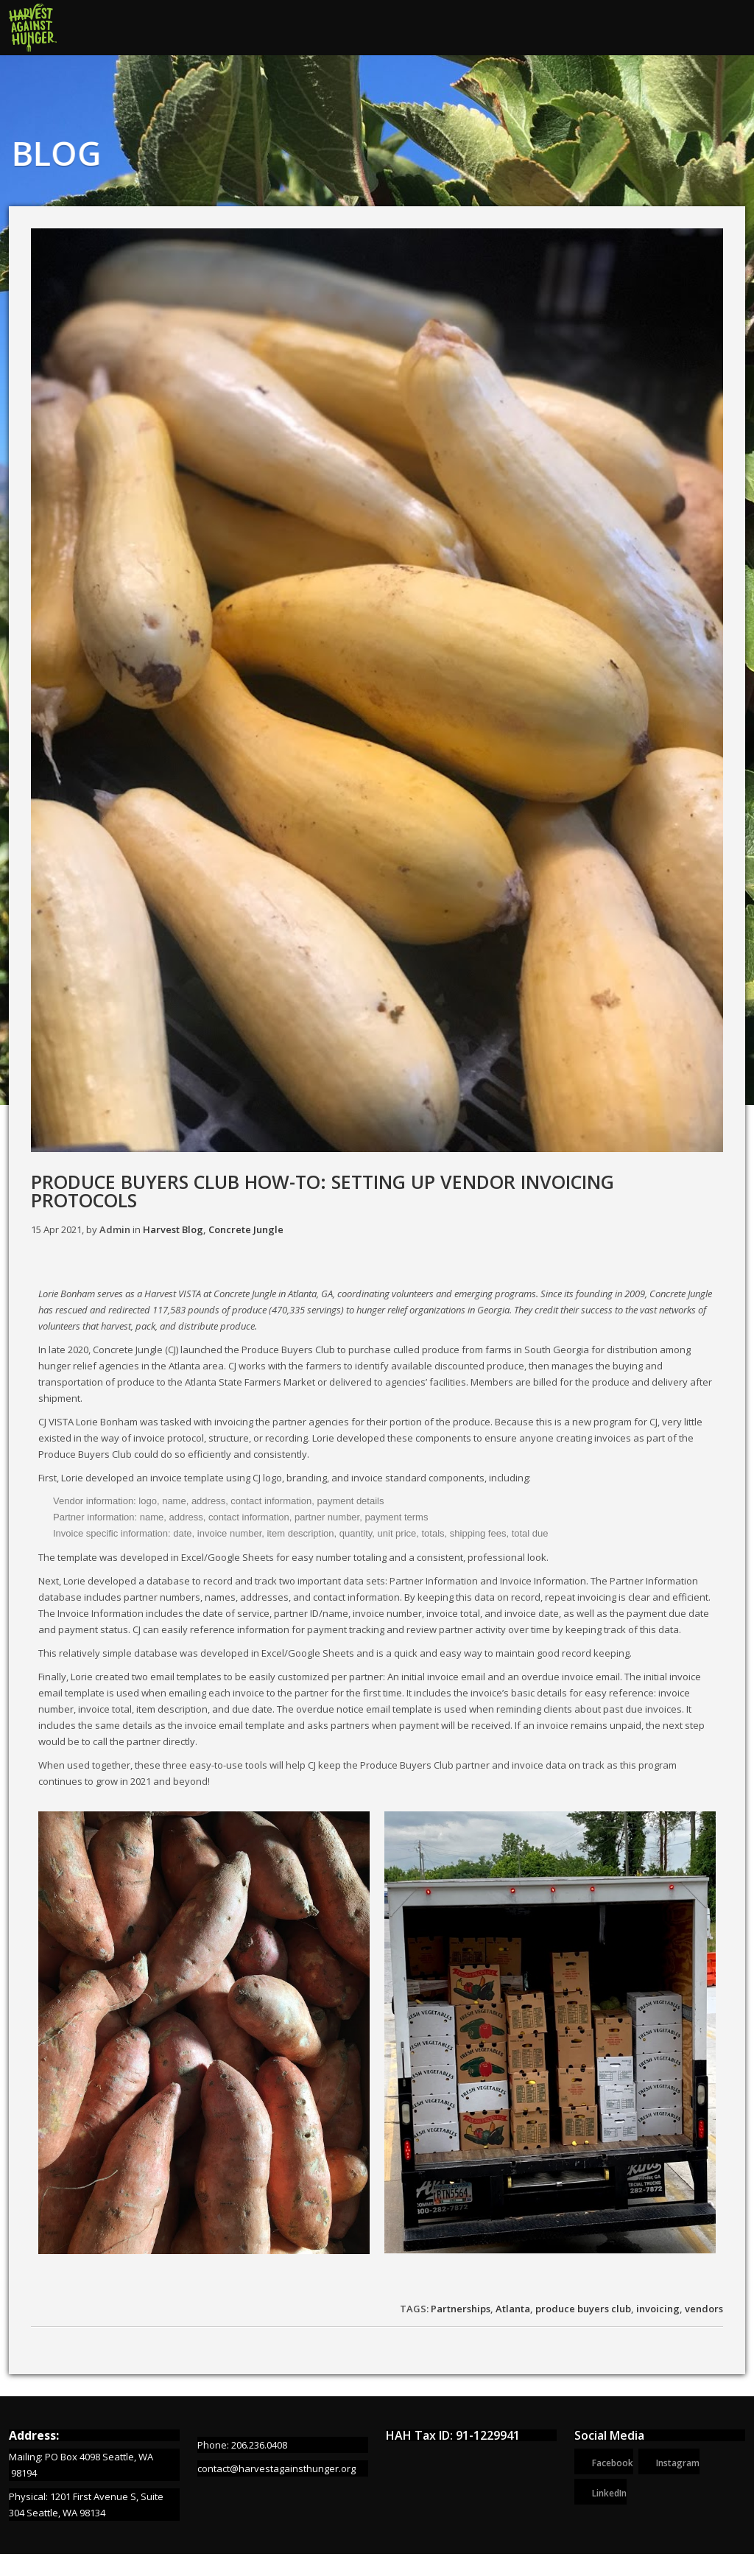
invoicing (658, 2308)
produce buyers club (583, 2308)
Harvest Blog (173, 1229)
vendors (704, 2308)
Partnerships (460, 2308)
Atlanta (513, 2308)
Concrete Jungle (245, 1229)
